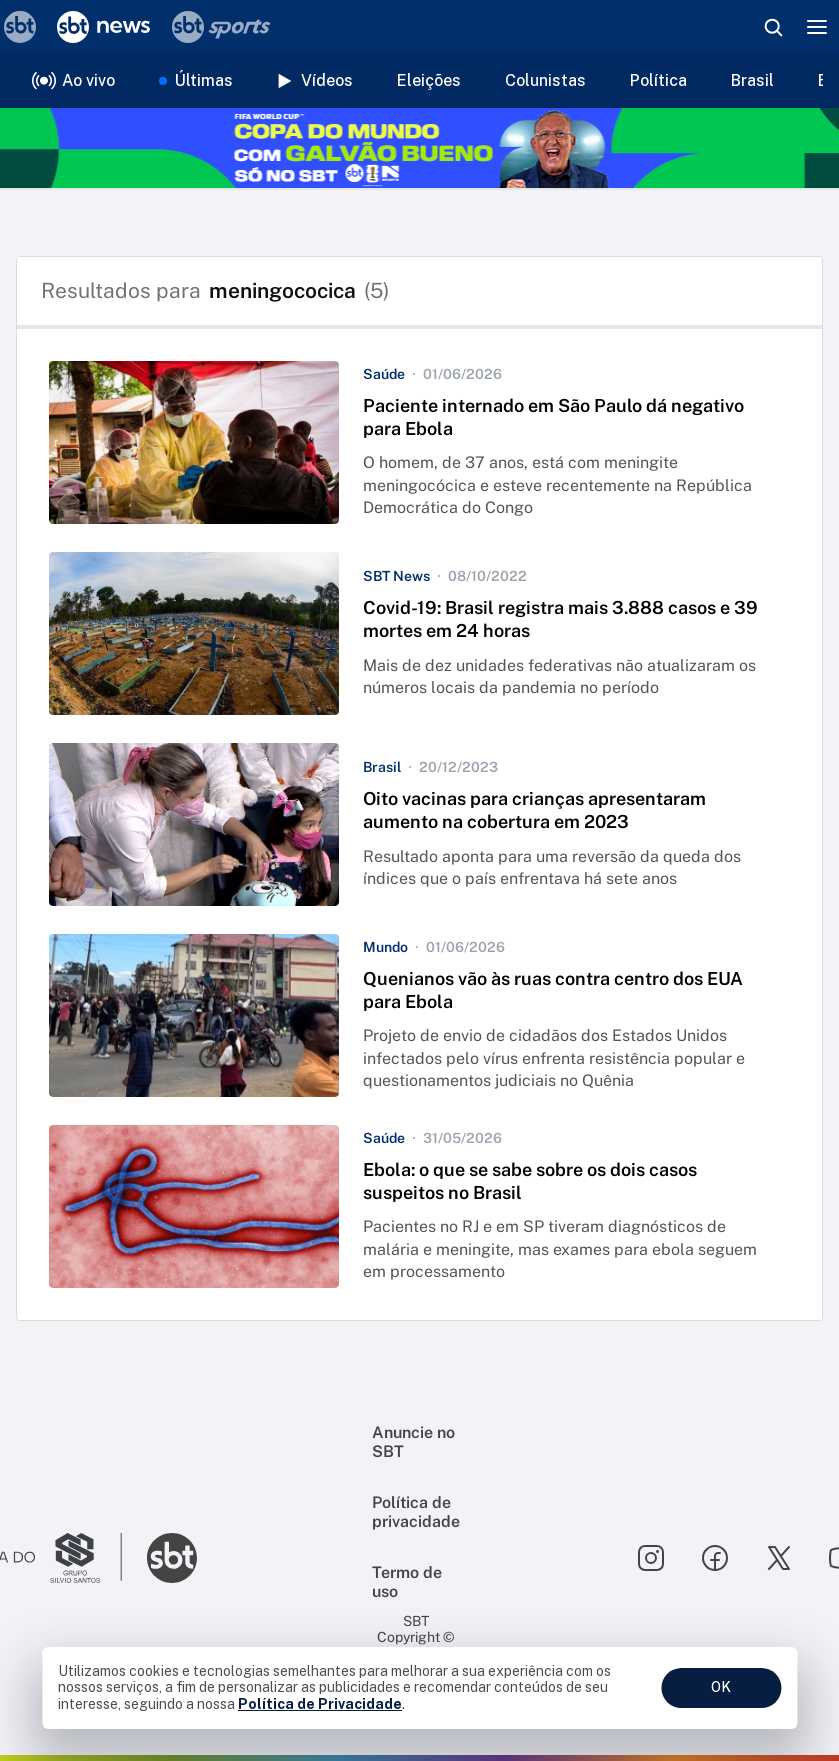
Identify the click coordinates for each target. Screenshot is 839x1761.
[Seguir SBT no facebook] (715, 1558)
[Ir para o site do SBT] (172, 1558)
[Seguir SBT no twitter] (779, 1558)
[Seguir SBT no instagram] (651, 1558)
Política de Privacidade (320, 1704)
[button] (419, 442)
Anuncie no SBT (413, 1442)
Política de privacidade (416, 1512)
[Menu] (817, 27)
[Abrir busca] (773, 27)
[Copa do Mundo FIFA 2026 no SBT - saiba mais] (419, 148)
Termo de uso (407, 1582)
